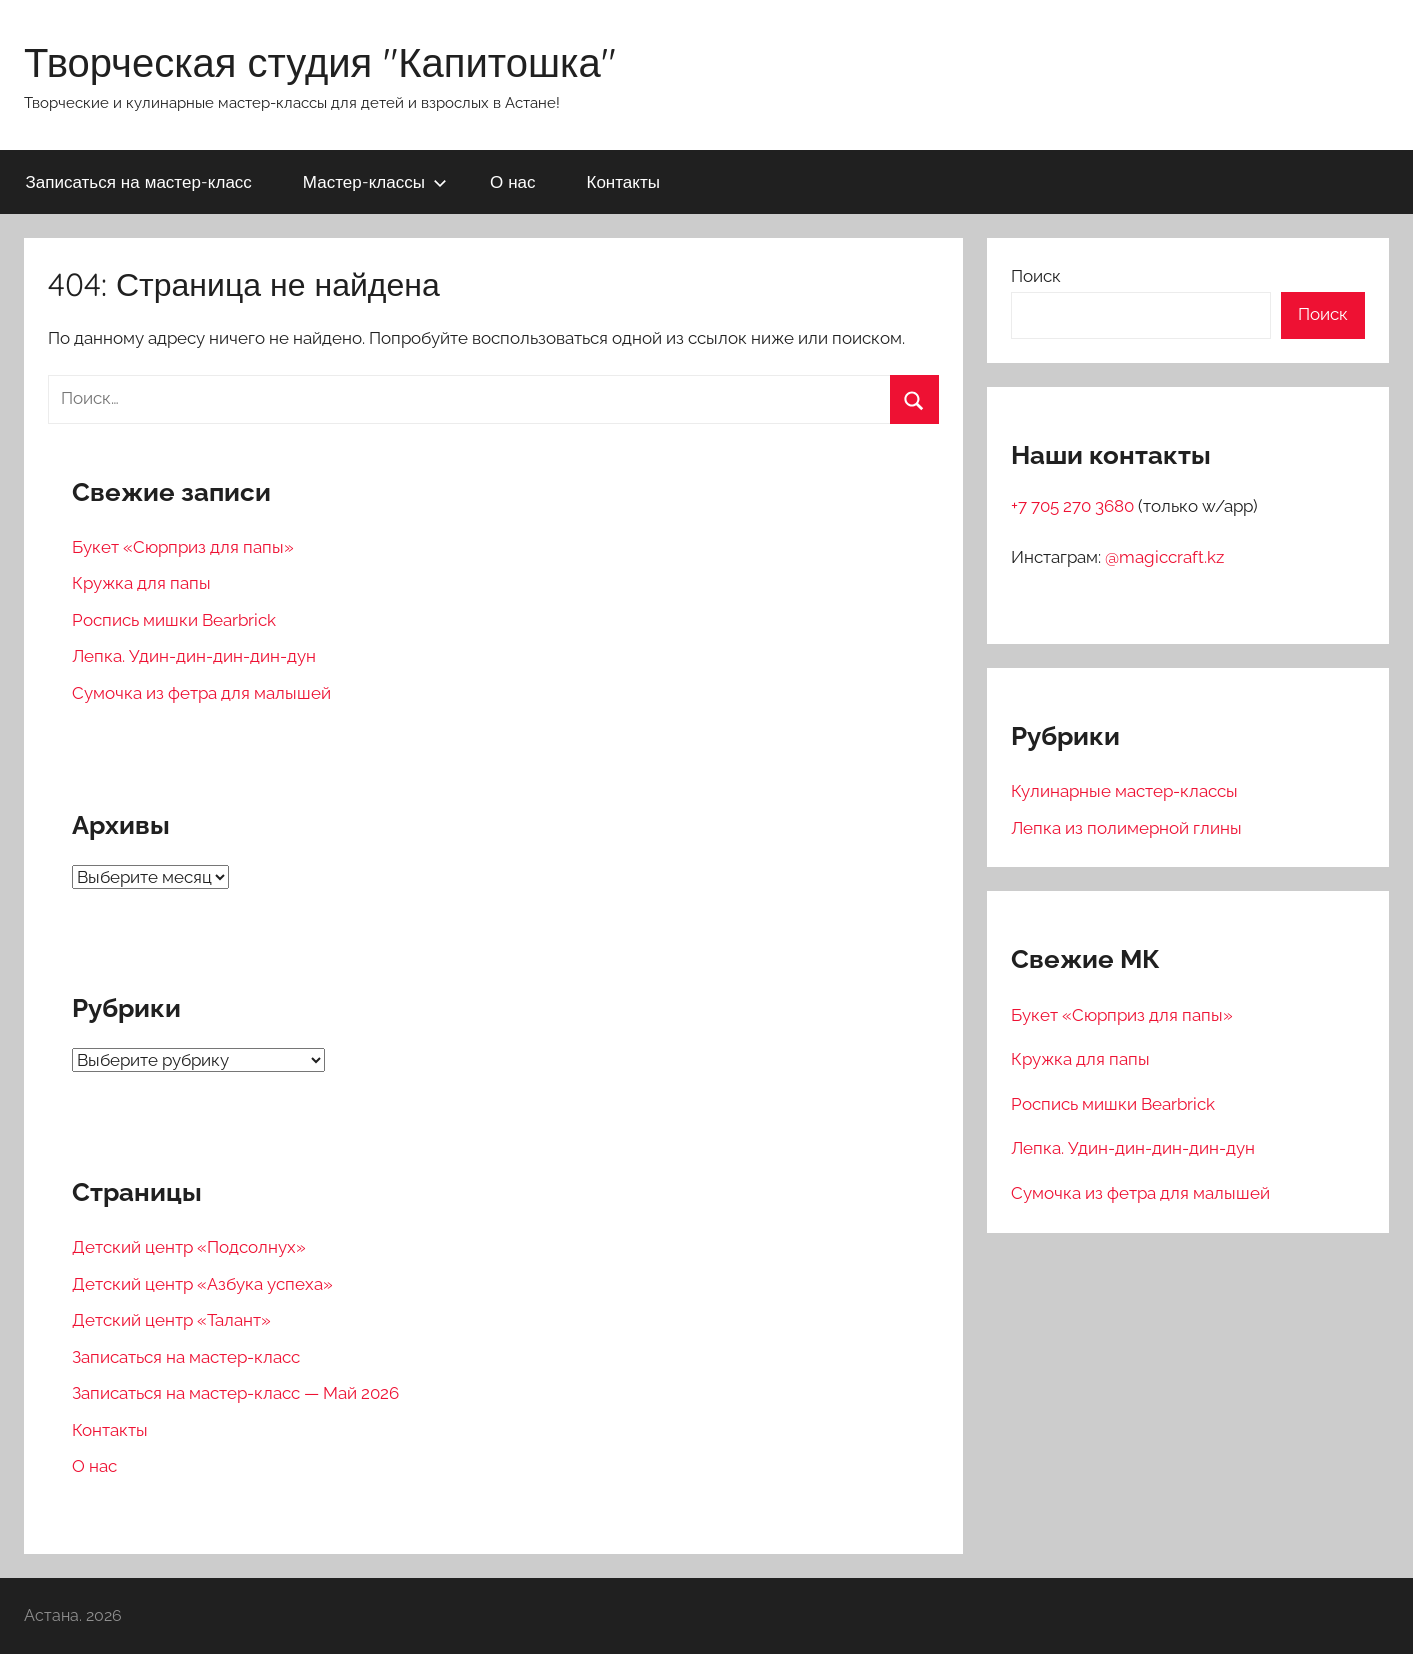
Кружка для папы (141, 583)
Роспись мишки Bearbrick (174, 620)
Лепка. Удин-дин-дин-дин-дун (194, 656)
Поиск (1036, 276)
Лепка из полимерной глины (1126, 828)
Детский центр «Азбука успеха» (202, 1284)
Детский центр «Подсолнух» (189, 1247)
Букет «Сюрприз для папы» (183, 547)
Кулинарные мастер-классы (1124, 791)
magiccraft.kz (1171, 557)
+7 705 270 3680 (1074, 506)
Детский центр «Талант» (171, 1320)
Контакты (622, 181)
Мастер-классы (375, 181)
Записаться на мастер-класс (139, 181)
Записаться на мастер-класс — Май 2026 (235, 1393)
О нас (513, 181)
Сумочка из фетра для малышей (201, 693)
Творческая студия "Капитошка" (320, 62)
